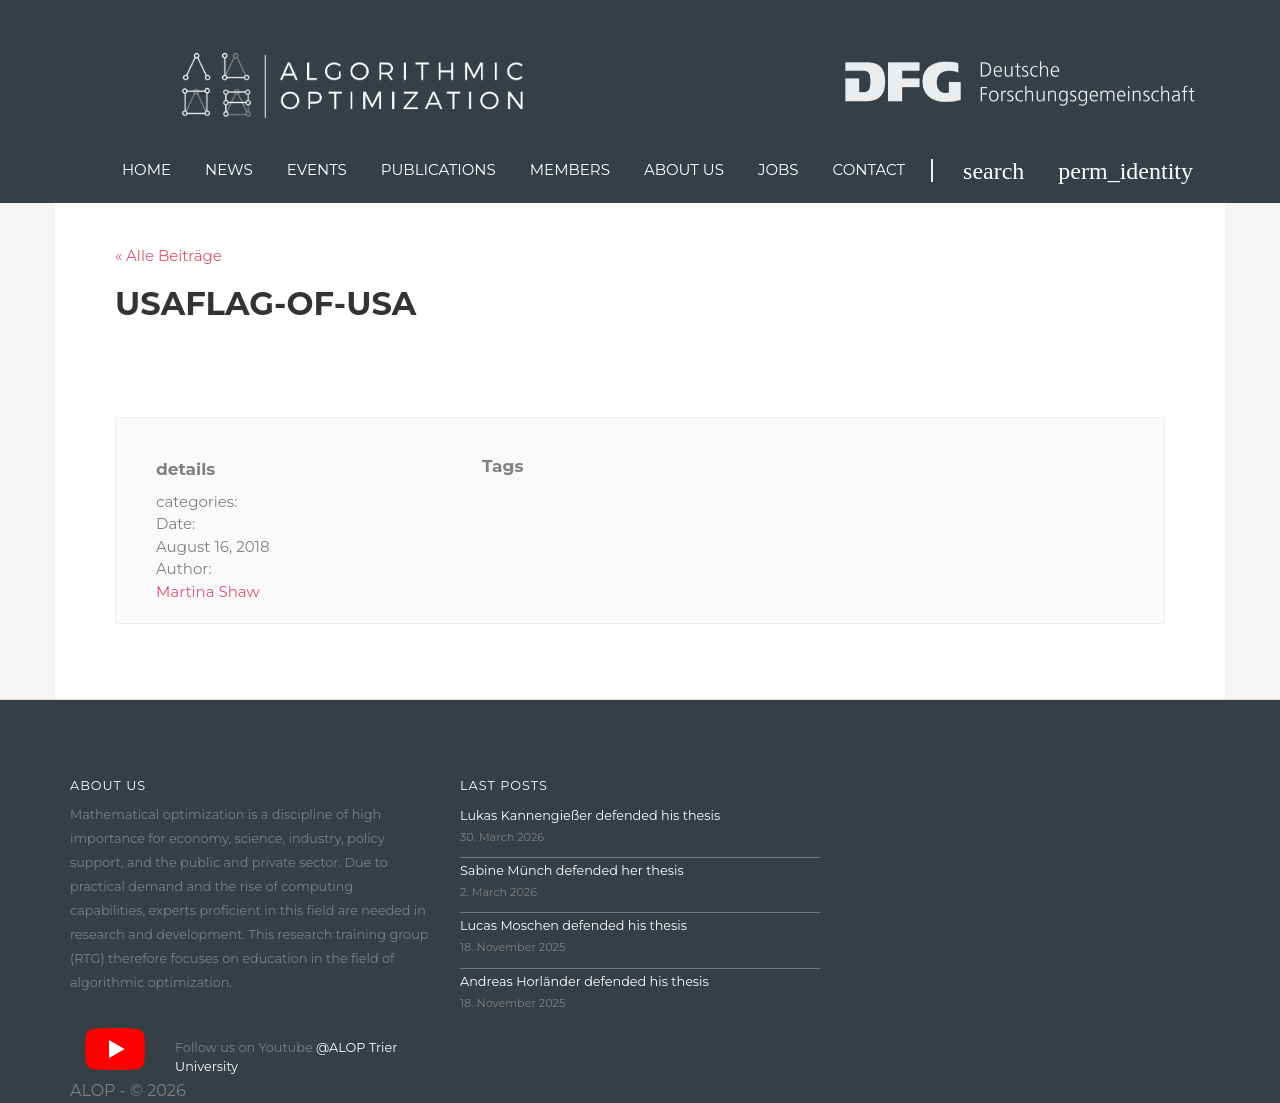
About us (684, 169)
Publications (438, 169)
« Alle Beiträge (168, 255)
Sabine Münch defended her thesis (572, 870)
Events (317, 169)
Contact (869, 169)
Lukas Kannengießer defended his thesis (590, 815)
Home (146, 169)
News (229, 169)
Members (570, 169)
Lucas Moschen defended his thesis (573, 925)
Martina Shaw (208, 591)
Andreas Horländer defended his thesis (584, 981)
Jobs (778, 169)
